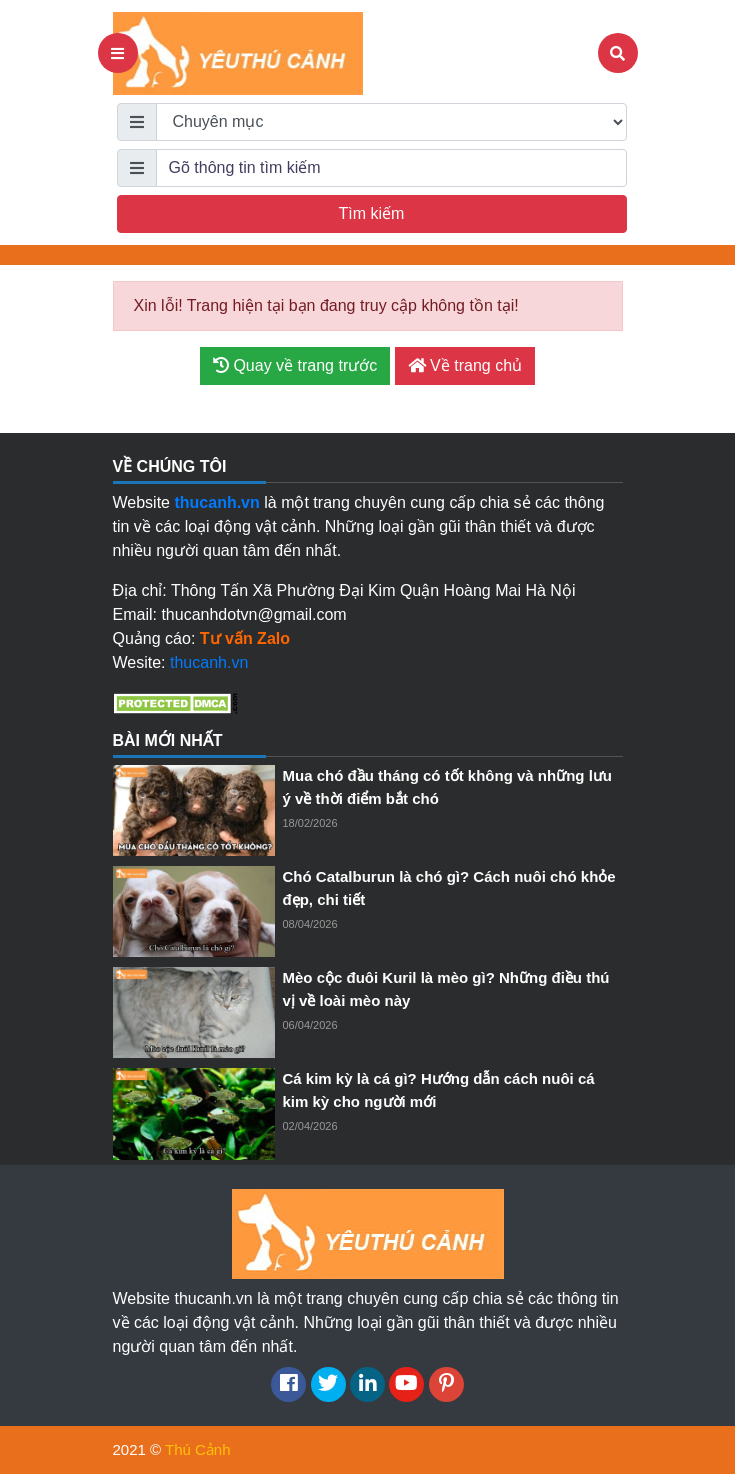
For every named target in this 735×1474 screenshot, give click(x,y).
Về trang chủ (465, 365)
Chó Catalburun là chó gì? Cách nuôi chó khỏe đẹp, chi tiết (449, 888)
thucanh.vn (209, 662)
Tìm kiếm (372, 213)
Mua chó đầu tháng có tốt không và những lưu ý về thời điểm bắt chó (447, 787)
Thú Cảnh (198, 1449)
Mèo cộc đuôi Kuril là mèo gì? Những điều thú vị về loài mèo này (446, 989)
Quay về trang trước (295, 365)
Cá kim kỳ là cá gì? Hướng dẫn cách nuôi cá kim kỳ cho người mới (439, 1090)
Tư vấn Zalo (245, 638)
